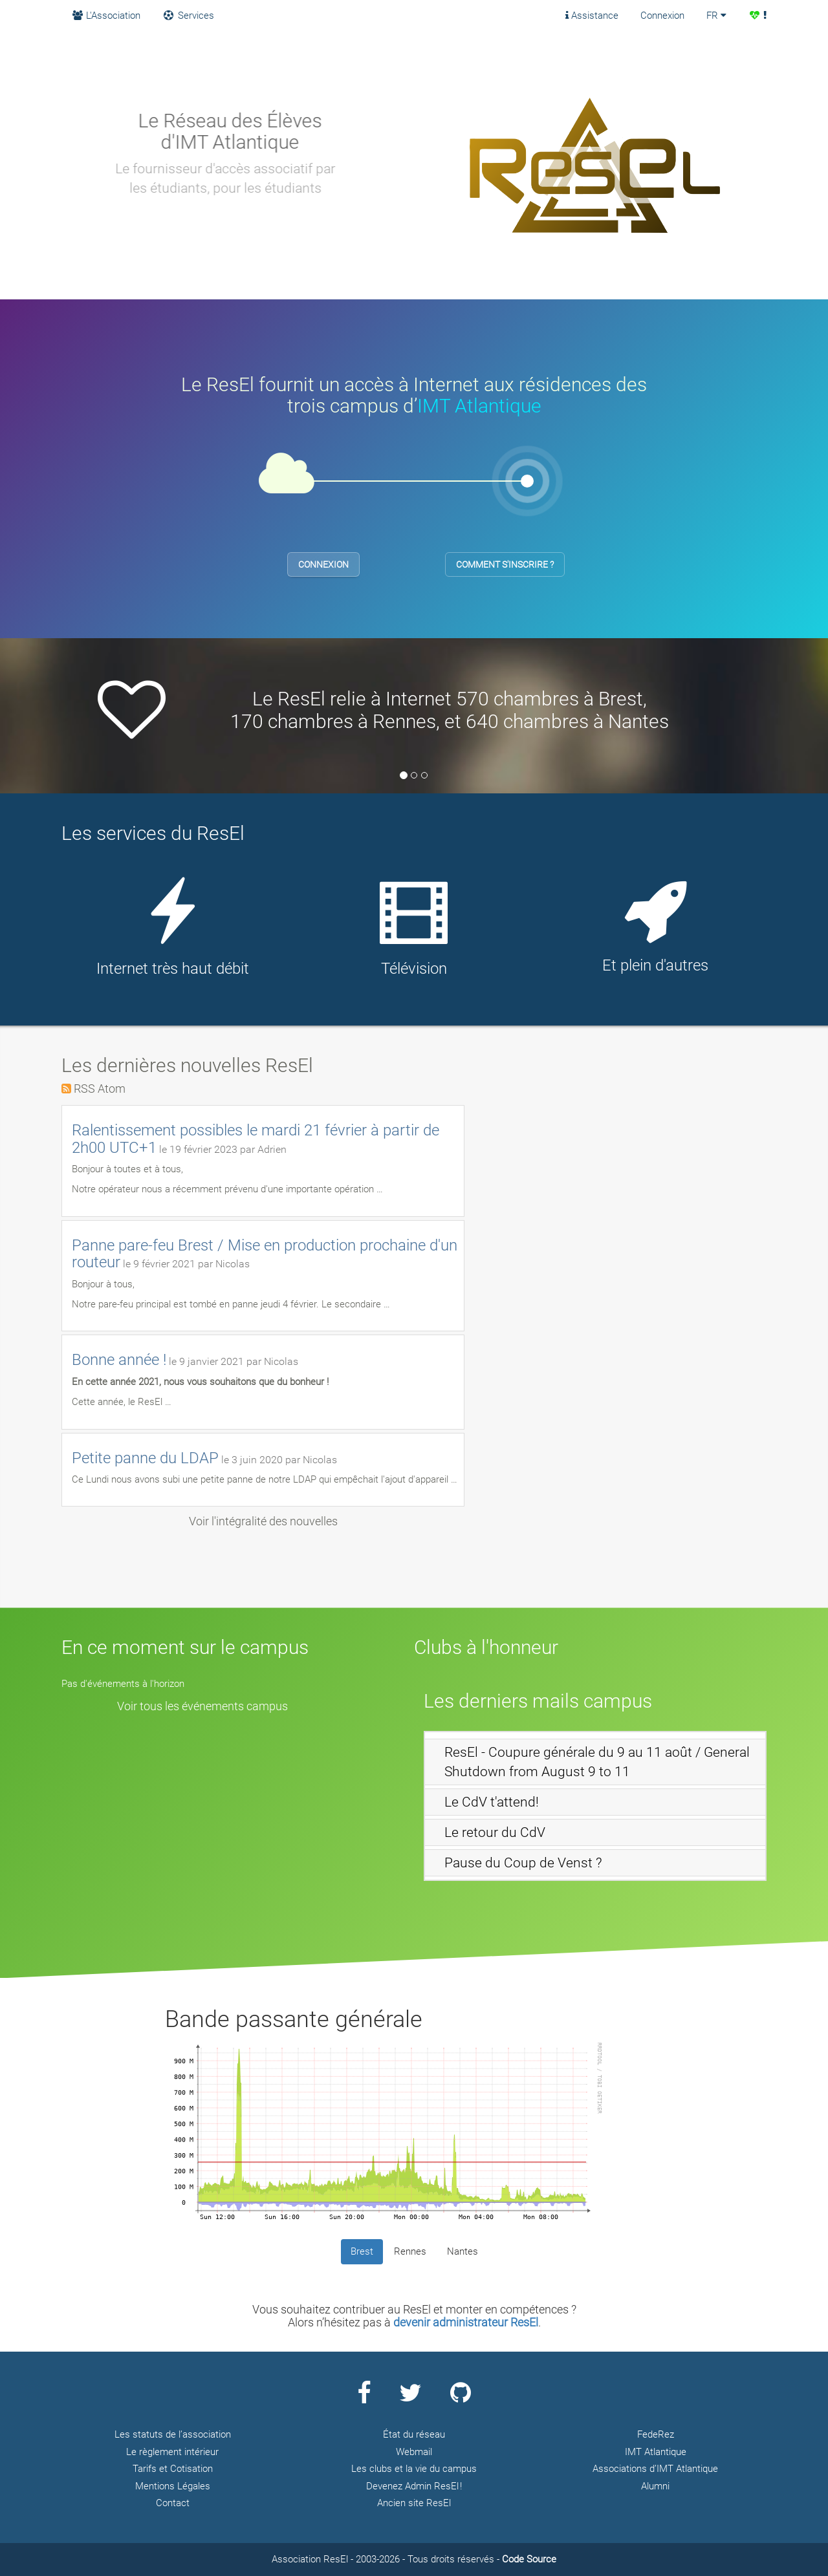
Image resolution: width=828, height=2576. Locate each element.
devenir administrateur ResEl (465, 2322)
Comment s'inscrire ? (505, 564)
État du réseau (414, 2434)
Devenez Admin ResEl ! (414, 2486)
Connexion (662, 15)
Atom (111, 1088)
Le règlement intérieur (172, 2452)
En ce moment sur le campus (185, 1647)
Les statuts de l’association (172, 2434)
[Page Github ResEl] (460, 2398)
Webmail (414, 2452)
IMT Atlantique (479, 405)
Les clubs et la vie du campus (414, 2468)
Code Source (529, 2559)
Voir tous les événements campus (202, 1706)
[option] (414, 709)
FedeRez (655, 2434)
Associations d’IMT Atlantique (655, 2468)
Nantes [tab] (462, 2251)
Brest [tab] (362, 2251)
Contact (173, 2503)
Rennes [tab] (410, 2251)
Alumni (655, 2486)
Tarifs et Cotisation (173, 2468)
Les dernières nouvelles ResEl (187, 1065)
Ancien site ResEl (414, 2503)
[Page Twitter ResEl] (410, 2398)
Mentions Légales (172, 2486)
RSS (84, 1088)
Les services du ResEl (153, 833)
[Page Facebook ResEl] (364, 2398)
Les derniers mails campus (538, 1701)
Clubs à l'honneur (486, 1647)
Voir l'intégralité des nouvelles (263, 1521)
